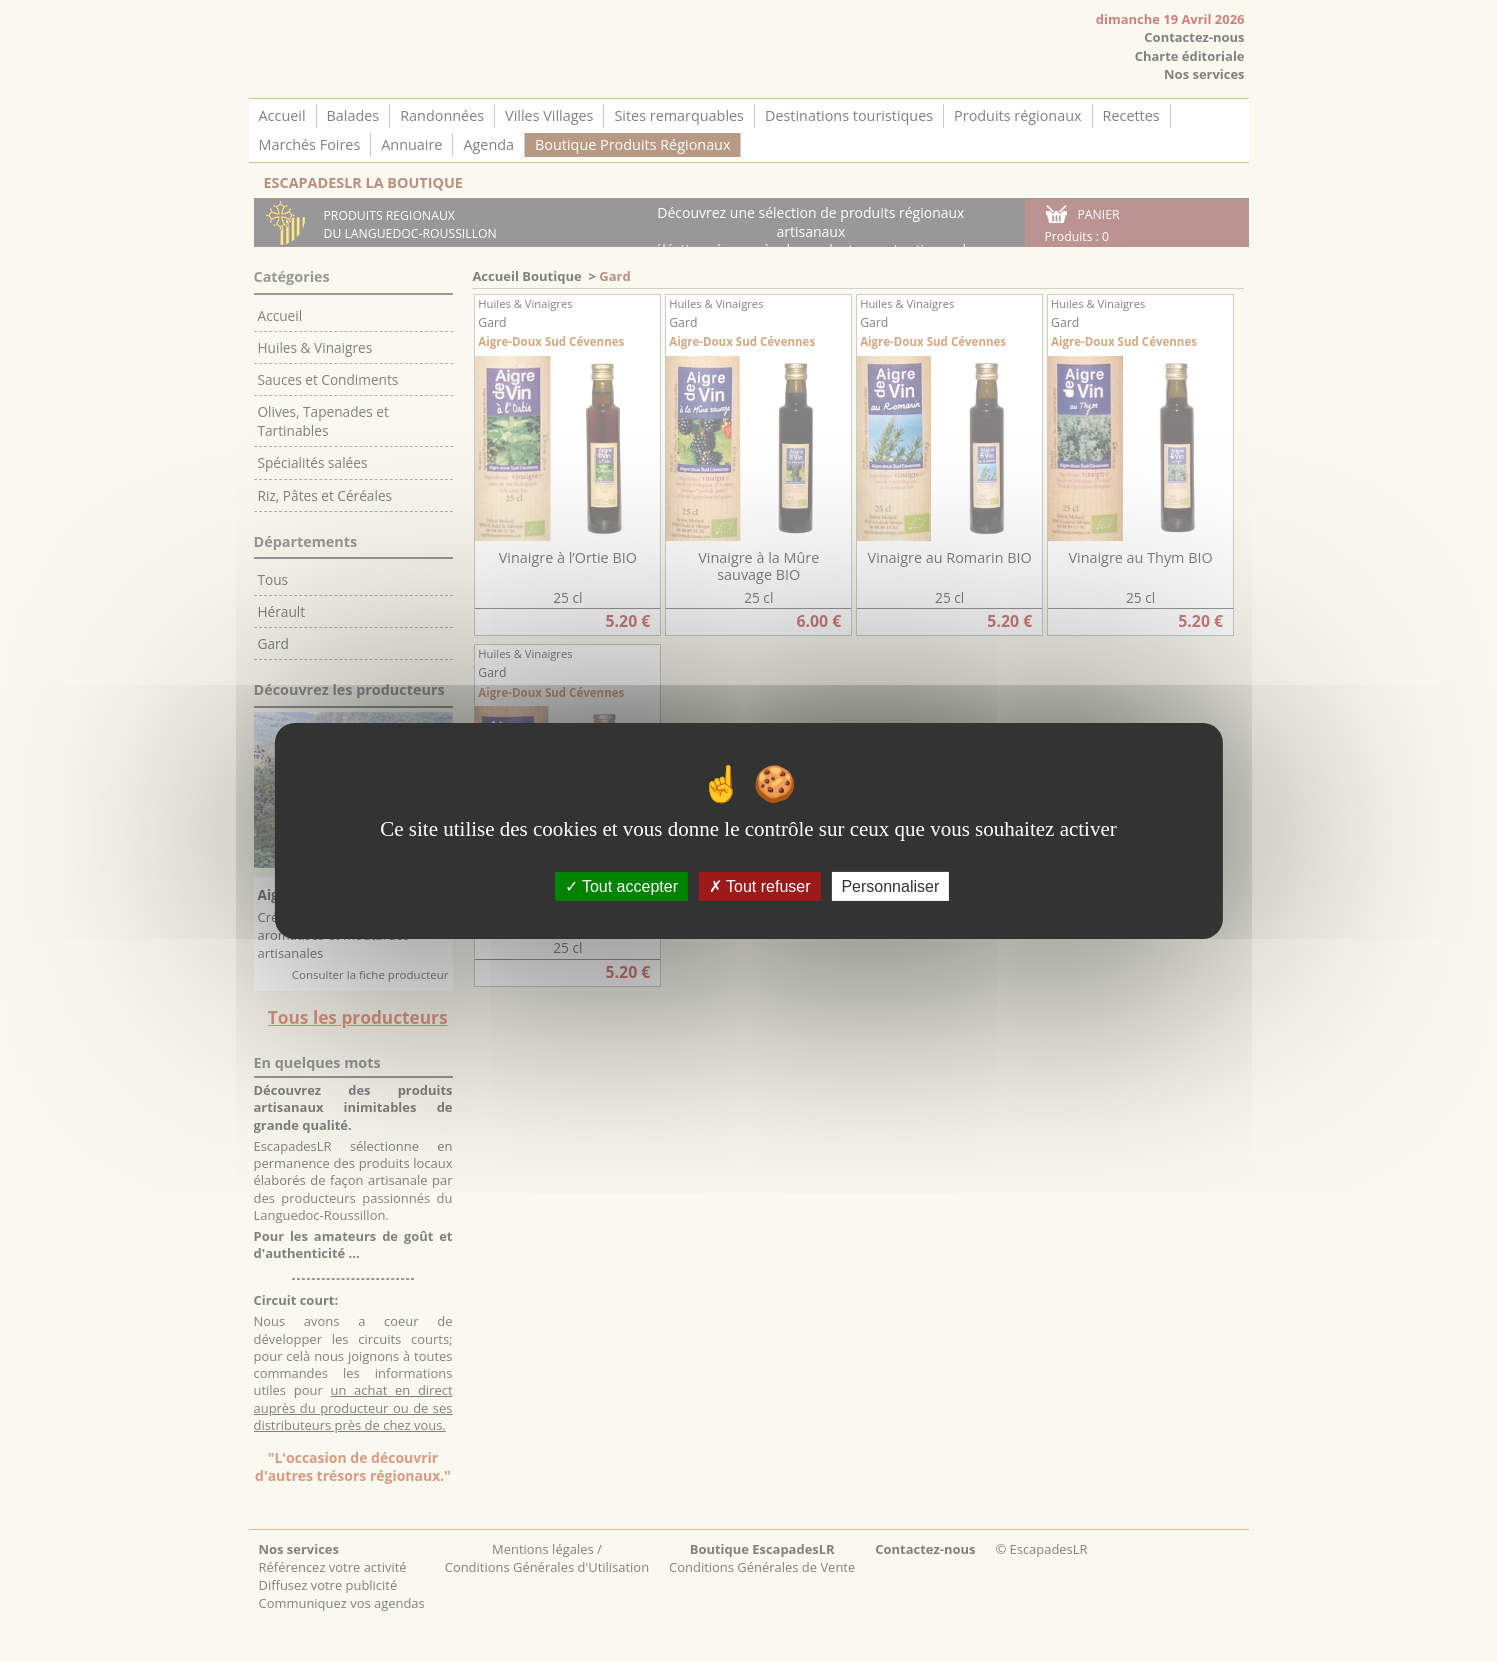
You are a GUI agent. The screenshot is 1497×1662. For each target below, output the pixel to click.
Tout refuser (760, 886)
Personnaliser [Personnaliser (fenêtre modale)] (890, 886)
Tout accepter (621, 886)
